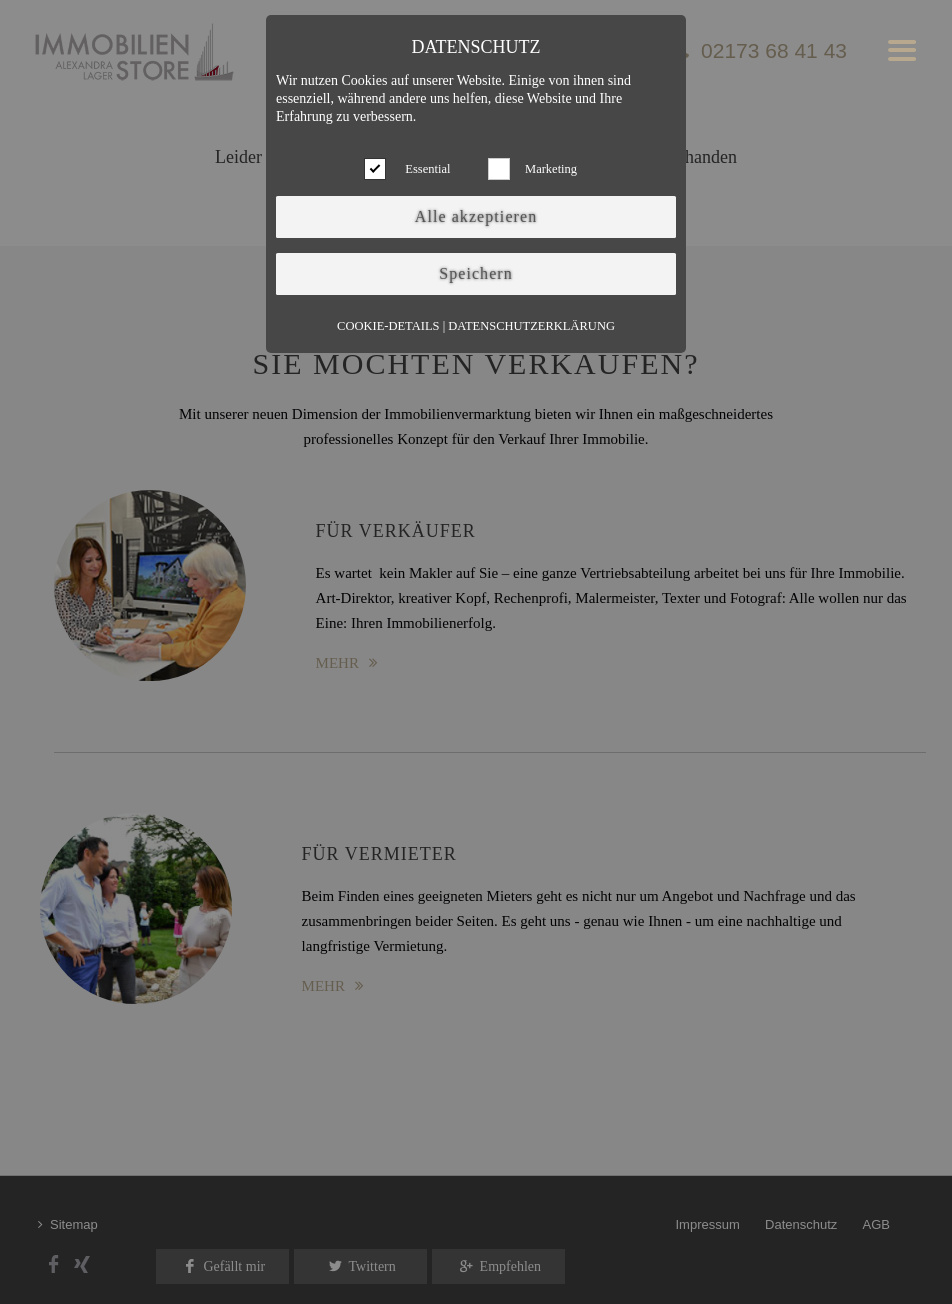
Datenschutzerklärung (531, 326)
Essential (427, 169)
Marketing (551, 169)
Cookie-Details (388, 326)
